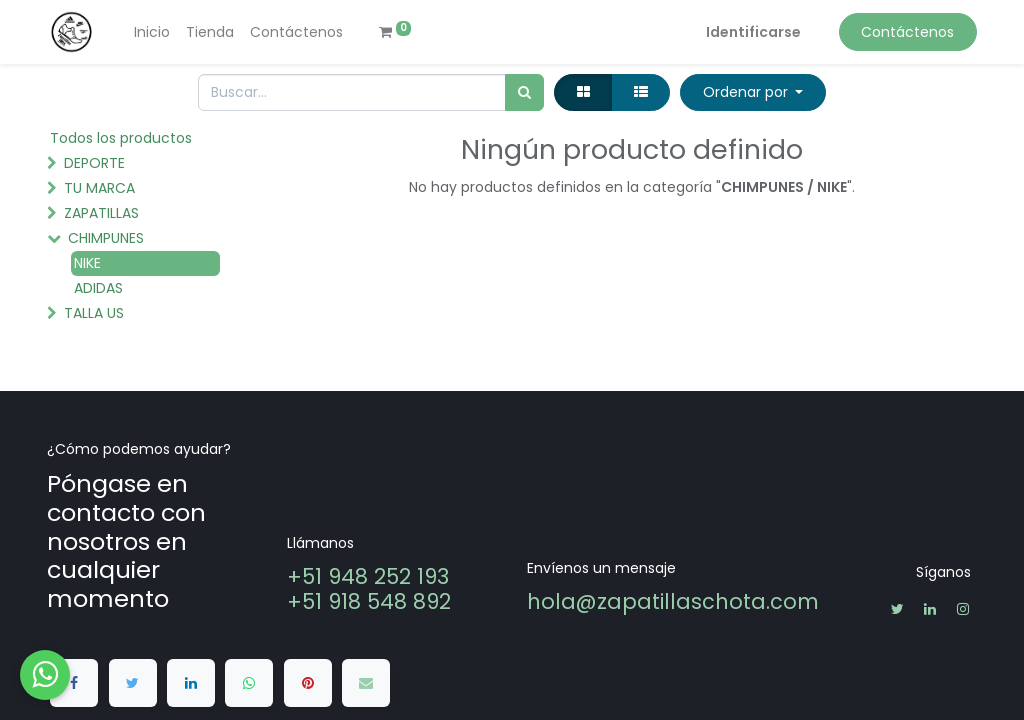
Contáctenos (907, 32)
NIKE (87, 263)
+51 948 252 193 (371, 576)
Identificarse (753, 32)
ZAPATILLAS (101, 213)
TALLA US (94, 313)
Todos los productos (121, 138)
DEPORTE (94, 163)
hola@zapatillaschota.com (673, 601)
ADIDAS (98, 288)
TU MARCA (99, 188)
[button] (753, 92)
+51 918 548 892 (369, 601)
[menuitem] (152, 32)
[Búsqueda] (524, 92)
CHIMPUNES (106, 238)
